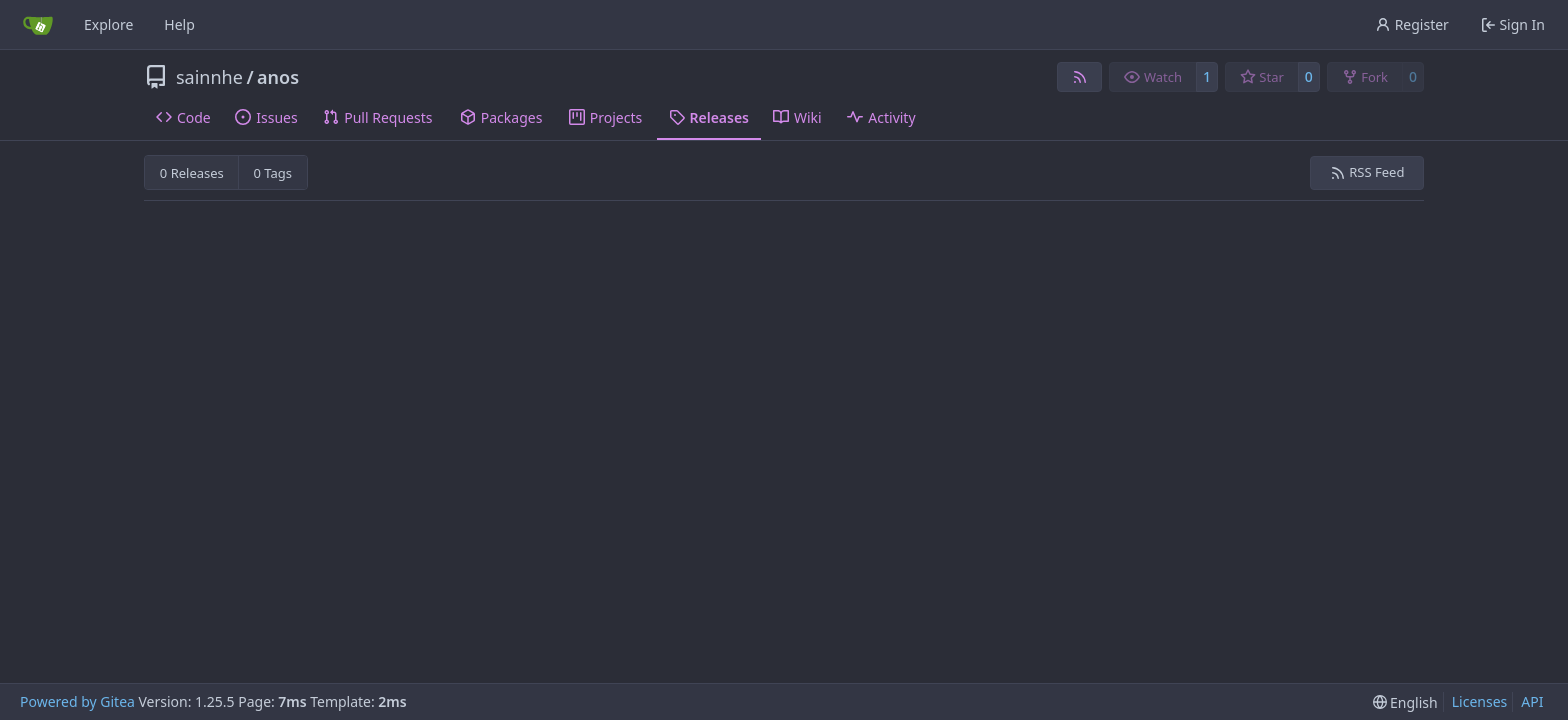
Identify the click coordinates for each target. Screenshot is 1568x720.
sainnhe (209, 77)
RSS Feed (1367, 172)
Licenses (1480, 701)
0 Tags (273, 173)
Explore (108, 24)
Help (179, 24)
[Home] (38, 25)
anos (278, 77)
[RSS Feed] (1080, 77)
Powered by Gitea (77, 701)
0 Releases (192, 173)
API (1532, 701)
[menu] (1405, 702)
